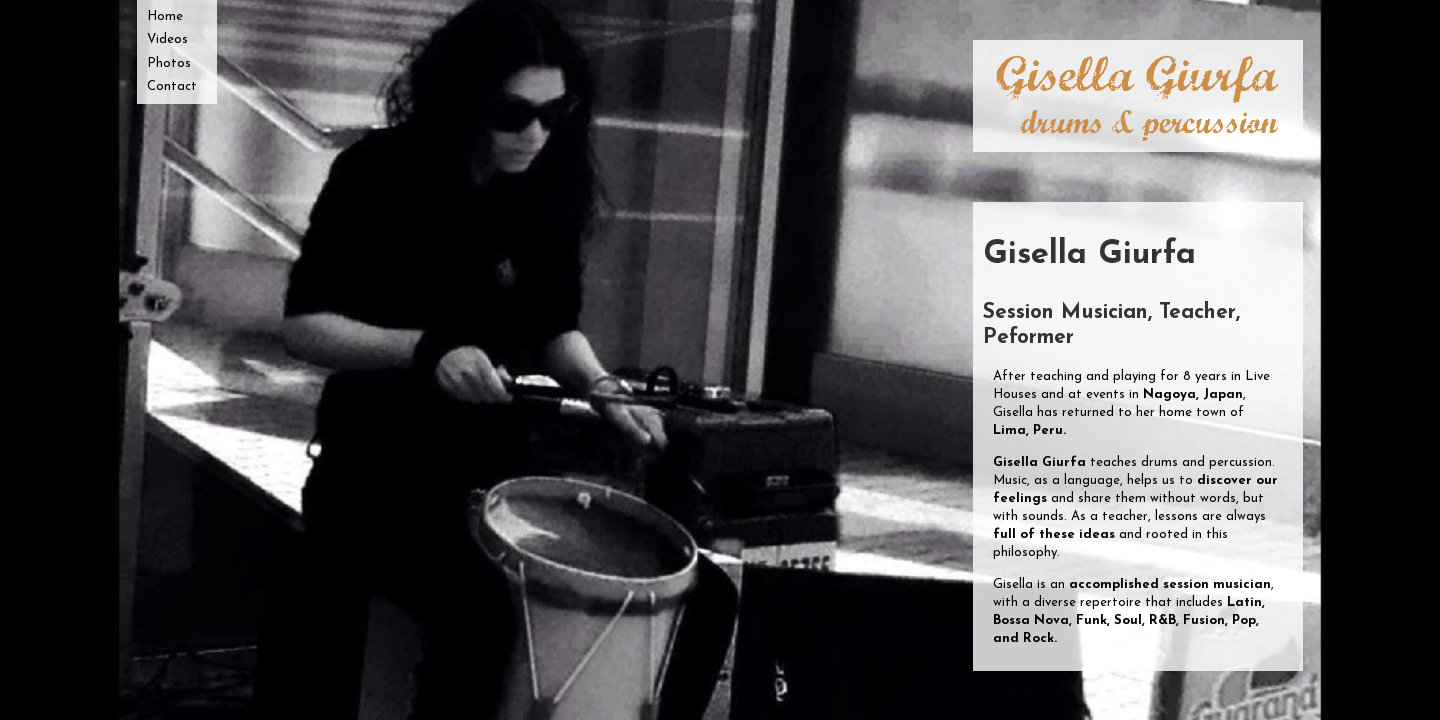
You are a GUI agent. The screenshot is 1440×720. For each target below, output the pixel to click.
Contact (172, 86)
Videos (167, 39)
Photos (169, 63)
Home (165, 16)
